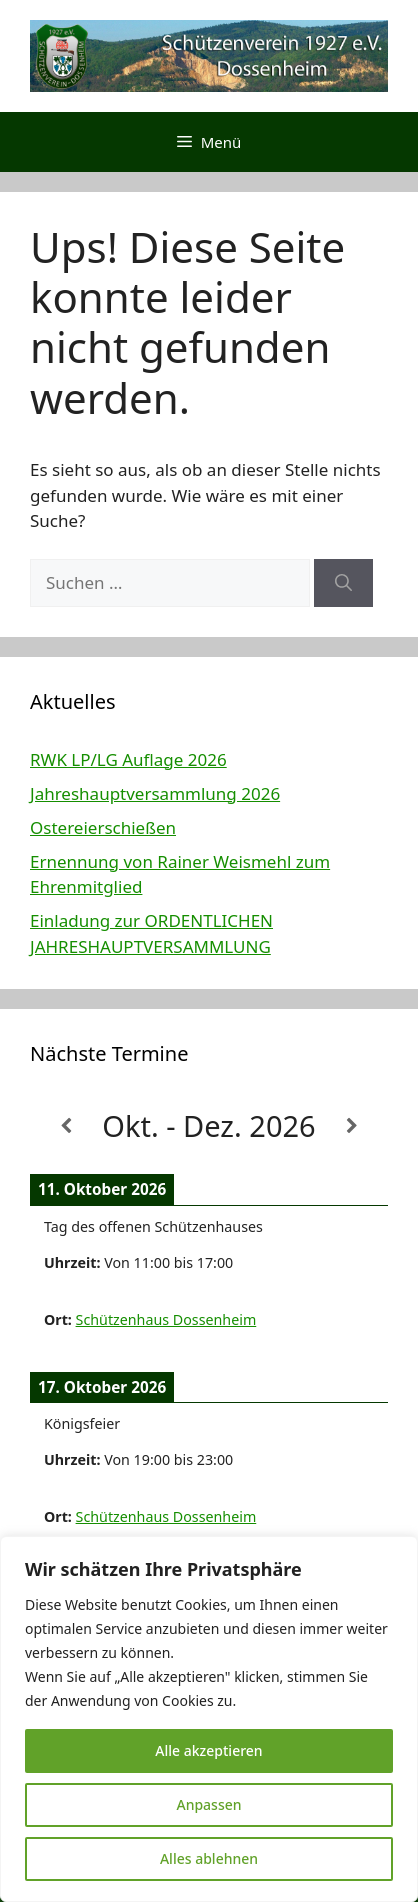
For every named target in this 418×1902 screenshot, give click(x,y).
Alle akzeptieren (208, 1750)
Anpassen (208, 1804)
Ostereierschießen (103, 827)
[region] (209, 1719)
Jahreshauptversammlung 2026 (155, 793)
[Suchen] (343, 583)
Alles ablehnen (209, 1858)
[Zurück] (66, 1126)
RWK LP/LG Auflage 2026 (128, 759)
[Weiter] (352, 1126)
